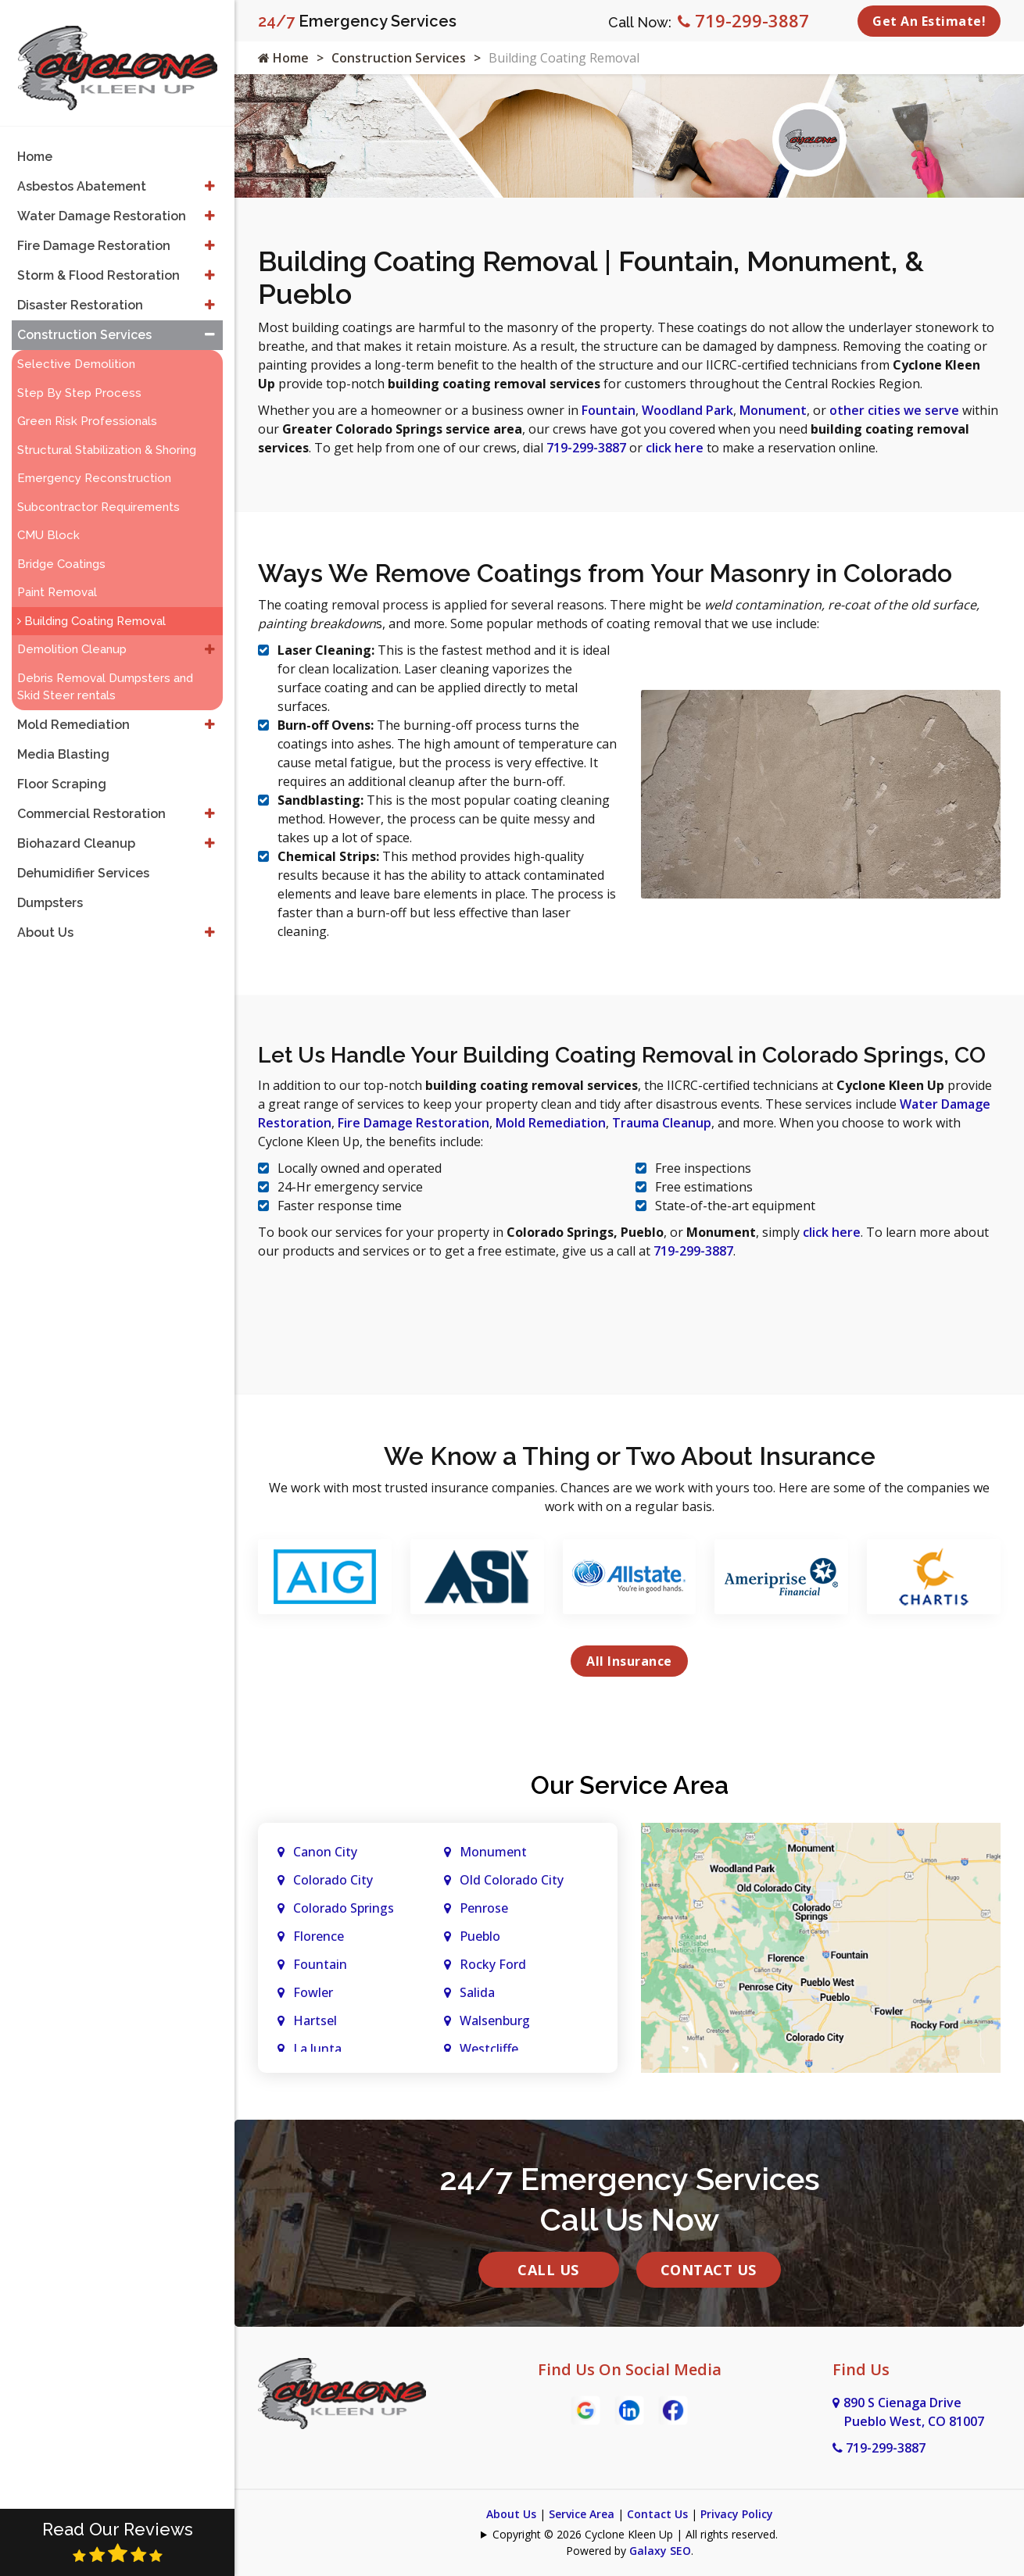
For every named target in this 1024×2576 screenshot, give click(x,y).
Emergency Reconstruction (94, 464)
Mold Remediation (551, 1122)
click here (675, 447)
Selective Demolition (76, 350)
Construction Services (398, 57)
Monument (773, 410)
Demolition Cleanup (72, 635)
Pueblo (480, 1936)
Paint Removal (57, 578)
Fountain (609, 410)
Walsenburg (495, 2020)
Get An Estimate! (929, 21)
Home (283, 57)
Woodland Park (687, 410)
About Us (511, 2513)
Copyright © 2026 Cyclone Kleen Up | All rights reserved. (635, 2534)
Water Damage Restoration (101, 202)
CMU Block (48, 521)
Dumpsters (50, 888)
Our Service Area (630, 1784)
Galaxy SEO (660, 2550)
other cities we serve (894, 410)
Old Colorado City (512, 1879)
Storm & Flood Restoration (98, 261)
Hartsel (315, 2020)
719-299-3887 (743, 20)
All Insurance (629, 1661)
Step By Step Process (79, 379)
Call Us (548, 2269)
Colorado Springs (343, 1908)
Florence (318, 1936)
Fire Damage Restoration (413, 1122)
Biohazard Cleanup (76, 829)
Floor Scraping (61, 770)
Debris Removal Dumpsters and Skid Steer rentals (105, 673)
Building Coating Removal (91, 607)
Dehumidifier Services (83, 859)
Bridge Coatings (61, 550)
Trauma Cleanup (661, 1122)
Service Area (581, 2513)
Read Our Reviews (117, 2541)
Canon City (325, 1851)
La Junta (317, 2048)
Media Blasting (63, 740)
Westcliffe (489, 2048)
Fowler (313, 1992)
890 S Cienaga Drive (908, 2412)
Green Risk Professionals (87, 407)
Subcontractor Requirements (98, 493)
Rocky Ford (493, 1964)
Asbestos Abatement (81, 172)
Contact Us (709, 2269)
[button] (210, 173)
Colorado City (333, 1879)
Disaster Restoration (80, 291)
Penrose (484, 1908)
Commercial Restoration (91, 799)
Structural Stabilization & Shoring (106, 436)
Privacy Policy (736, 2513)
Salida (477, 1992)
